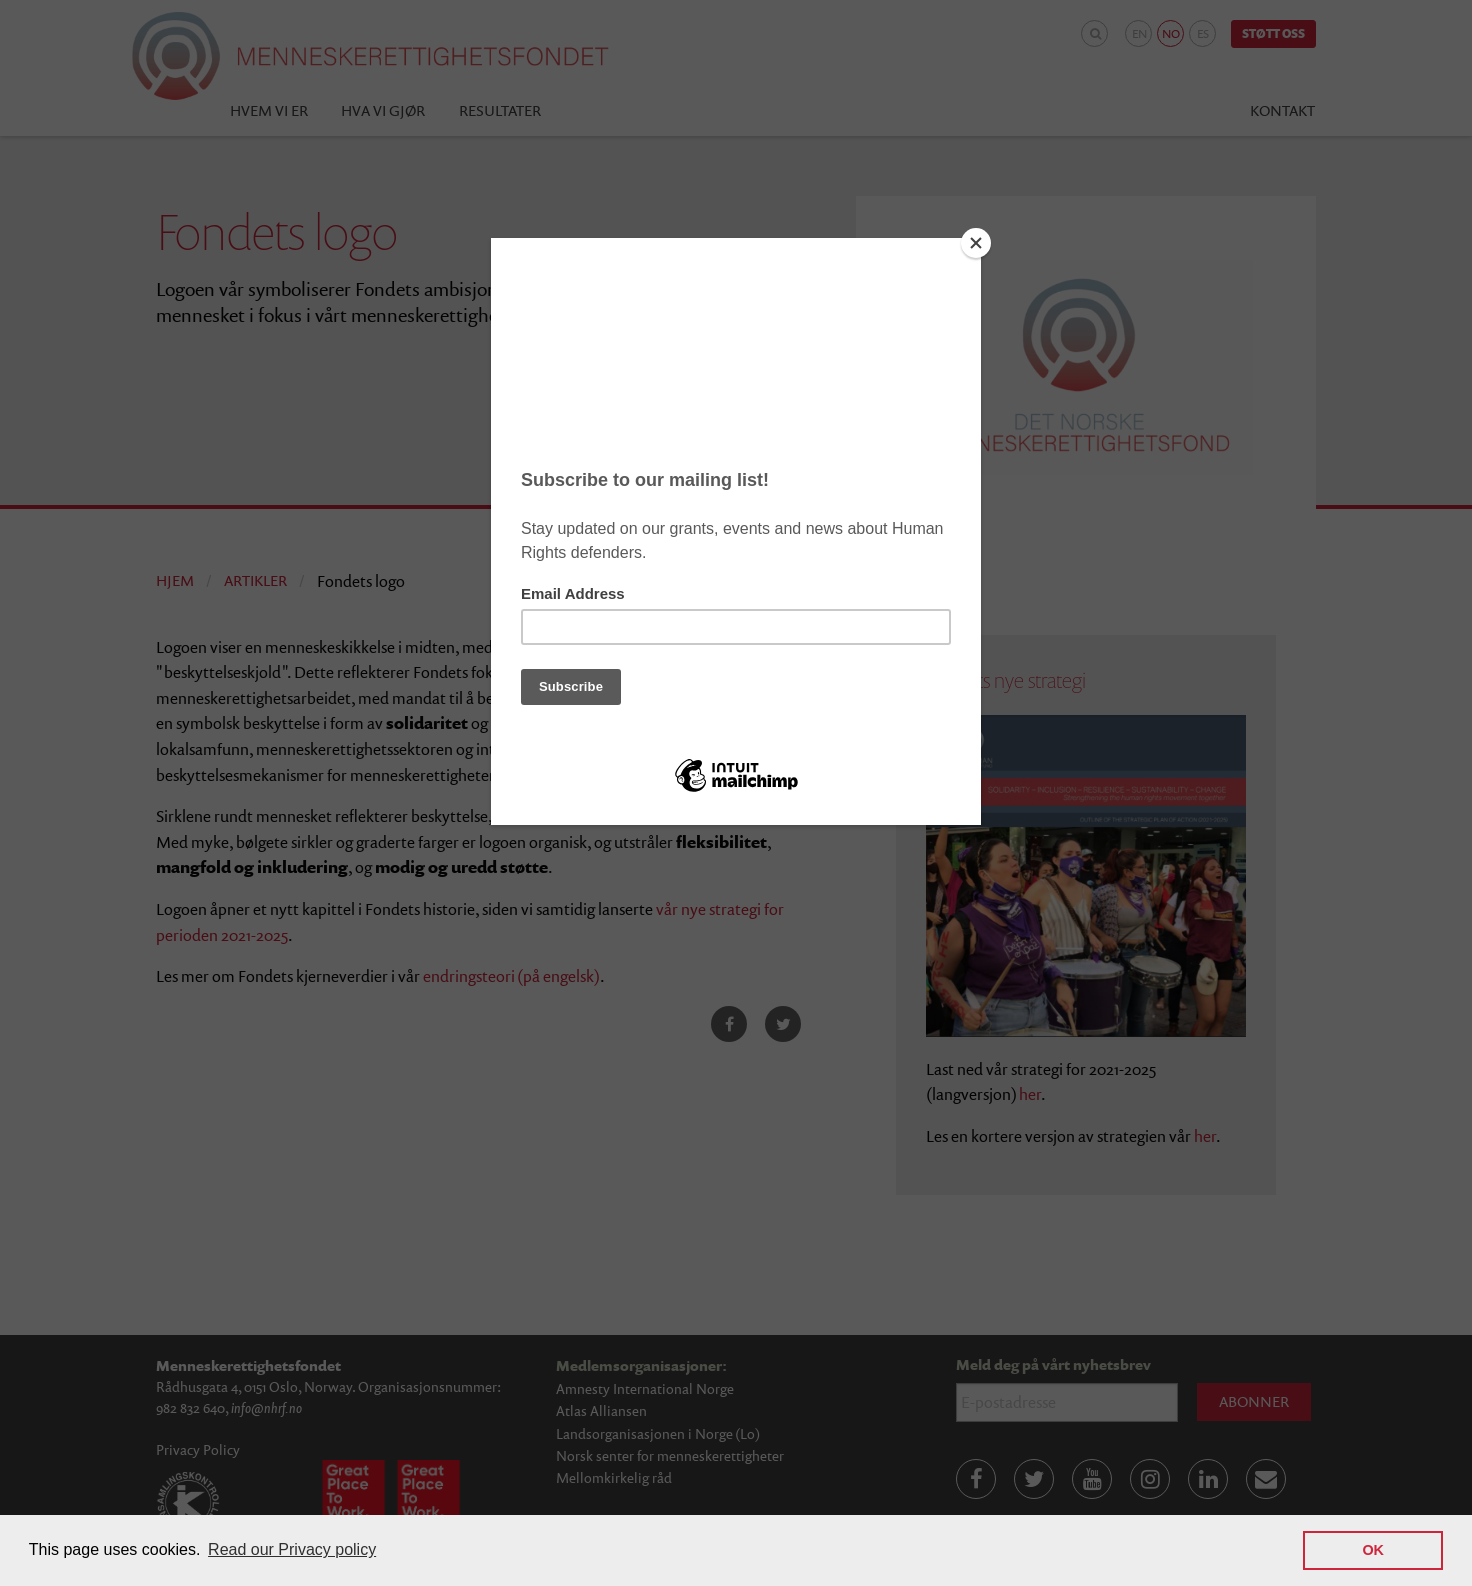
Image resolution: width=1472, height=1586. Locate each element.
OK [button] (1373, 1550)
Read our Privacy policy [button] (292, 1549)
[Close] (976, 243)
